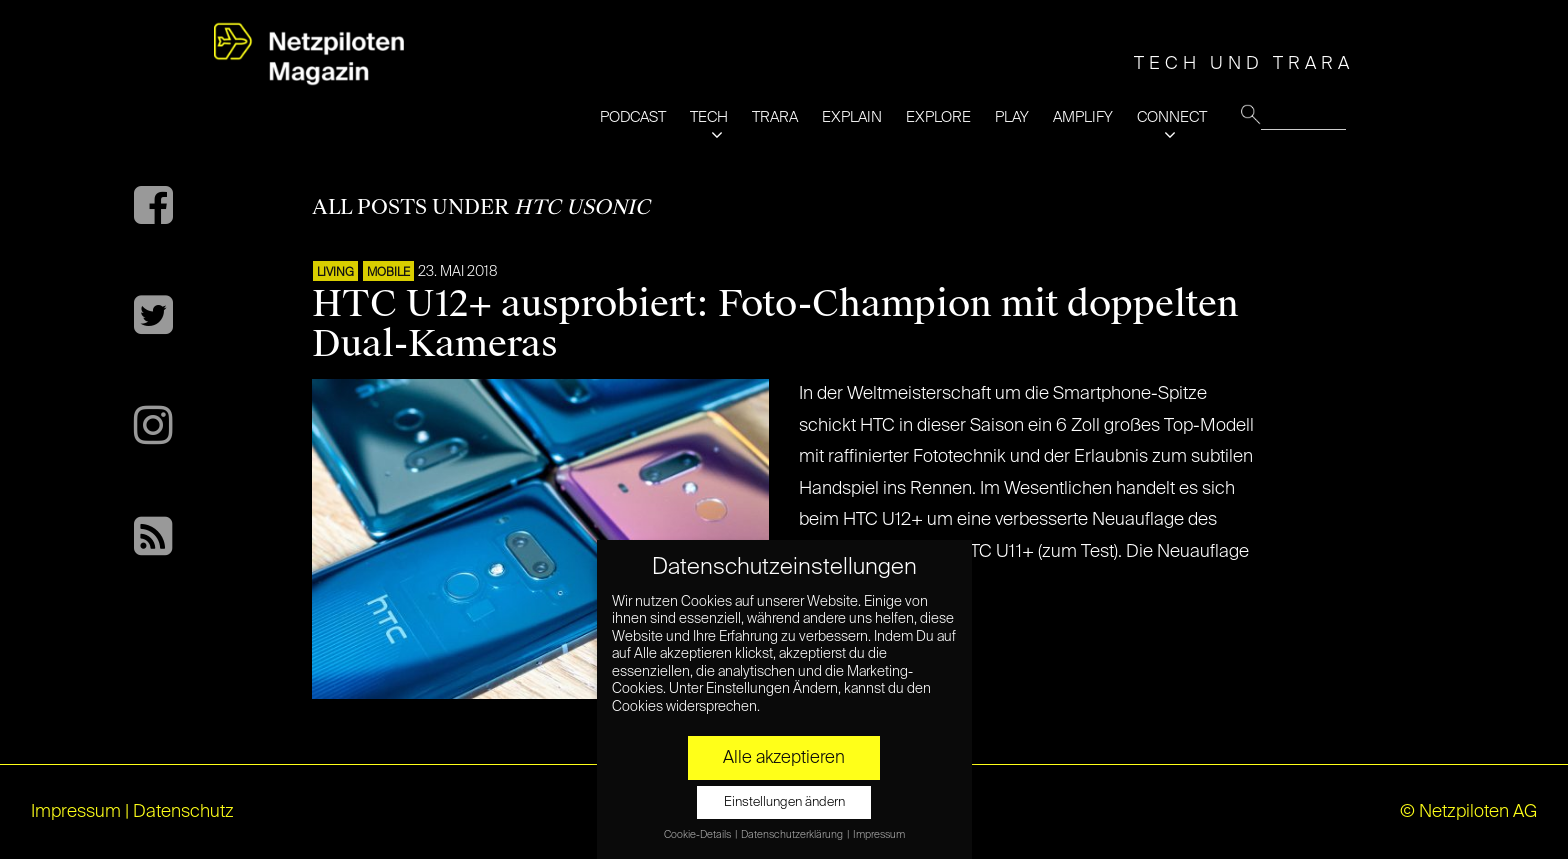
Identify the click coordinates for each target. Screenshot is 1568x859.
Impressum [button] (879, 835)
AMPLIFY (1083, 117)
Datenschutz (183, 812)
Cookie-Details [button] (698, 835)
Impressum (76, 812)
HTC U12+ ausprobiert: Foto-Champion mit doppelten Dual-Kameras (775, 324)
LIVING (335, 273)
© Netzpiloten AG (1468, 812)
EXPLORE (938, 117)
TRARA (775, 117)
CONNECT (1172, 117)
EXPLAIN (852, 117)
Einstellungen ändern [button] (784, 802)
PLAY (1012, 117)
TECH (709, 117)
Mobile (388, 273)
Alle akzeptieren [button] (784, 758)
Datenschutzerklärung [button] (793, 835)
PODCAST (633, 117)
